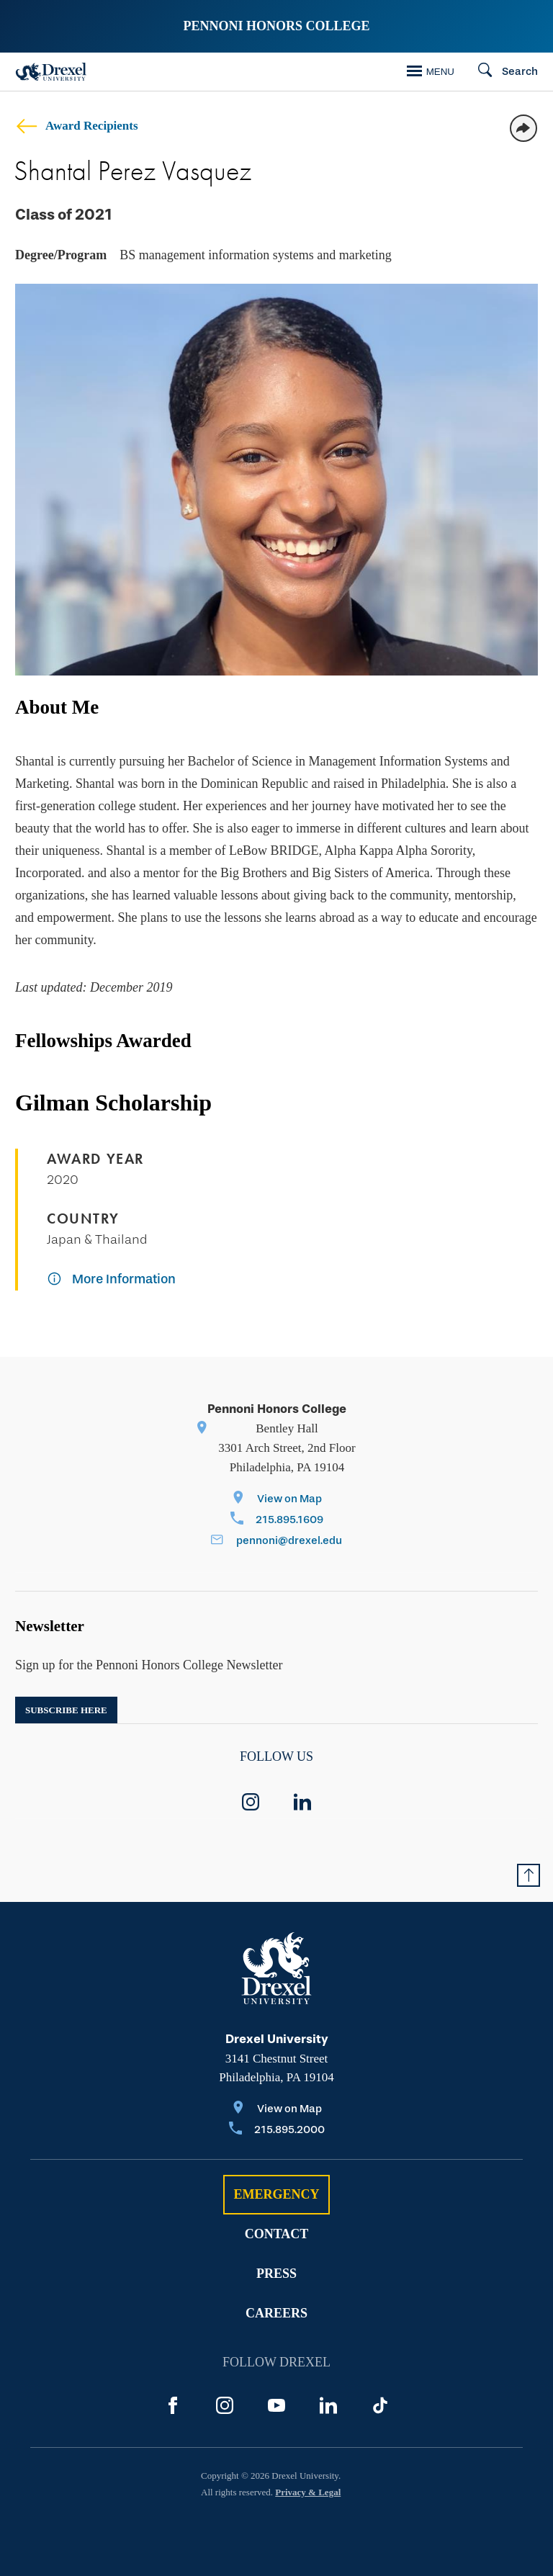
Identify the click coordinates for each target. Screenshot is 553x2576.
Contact (277, 2234)
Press (276, 2273)
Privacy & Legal (308, 2492)
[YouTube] (276, 2405)
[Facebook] (172, 2405)
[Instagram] (224, 2405)
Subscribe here (66, 1710)
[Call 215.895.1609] (276, 1520)
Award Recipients (76, 126)
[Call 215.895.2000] (277, 2130)
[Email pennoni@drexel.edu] (276, 1541)
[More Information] (111, 1280)
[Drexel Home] (51, 72)
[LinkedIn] (328, 2405)
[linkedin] (302, 1801)
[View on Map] (277, 1499)
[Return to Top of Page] (528, 1875)
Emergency (276, 2194)
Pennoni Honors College (276, 26)
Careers (276, 2313)
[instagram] (250, 1801)
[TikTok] (380, 2405)
